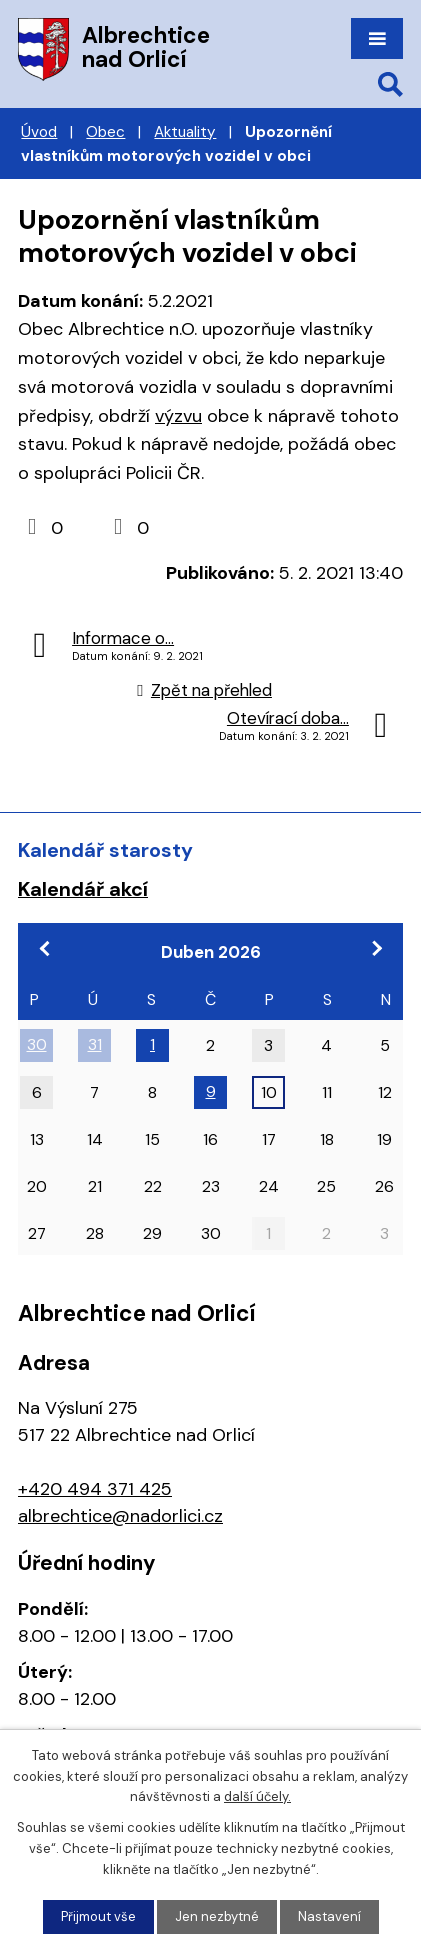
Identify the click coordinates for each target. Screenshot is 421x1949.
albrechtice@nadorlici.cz (120, 1516)
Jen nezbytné (217, 1916)
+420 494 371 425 (95, 1489)
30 (37, 1044)
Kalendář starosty (105, 850)
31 (95, 1044)
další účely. (257, 1797)
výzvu (178, 416)
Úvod (39, 132)
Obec (105, 132)
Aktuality (185, 132)
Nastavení (329, 1916)
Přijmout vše (98, 1916)
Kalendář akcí (83, 889)
